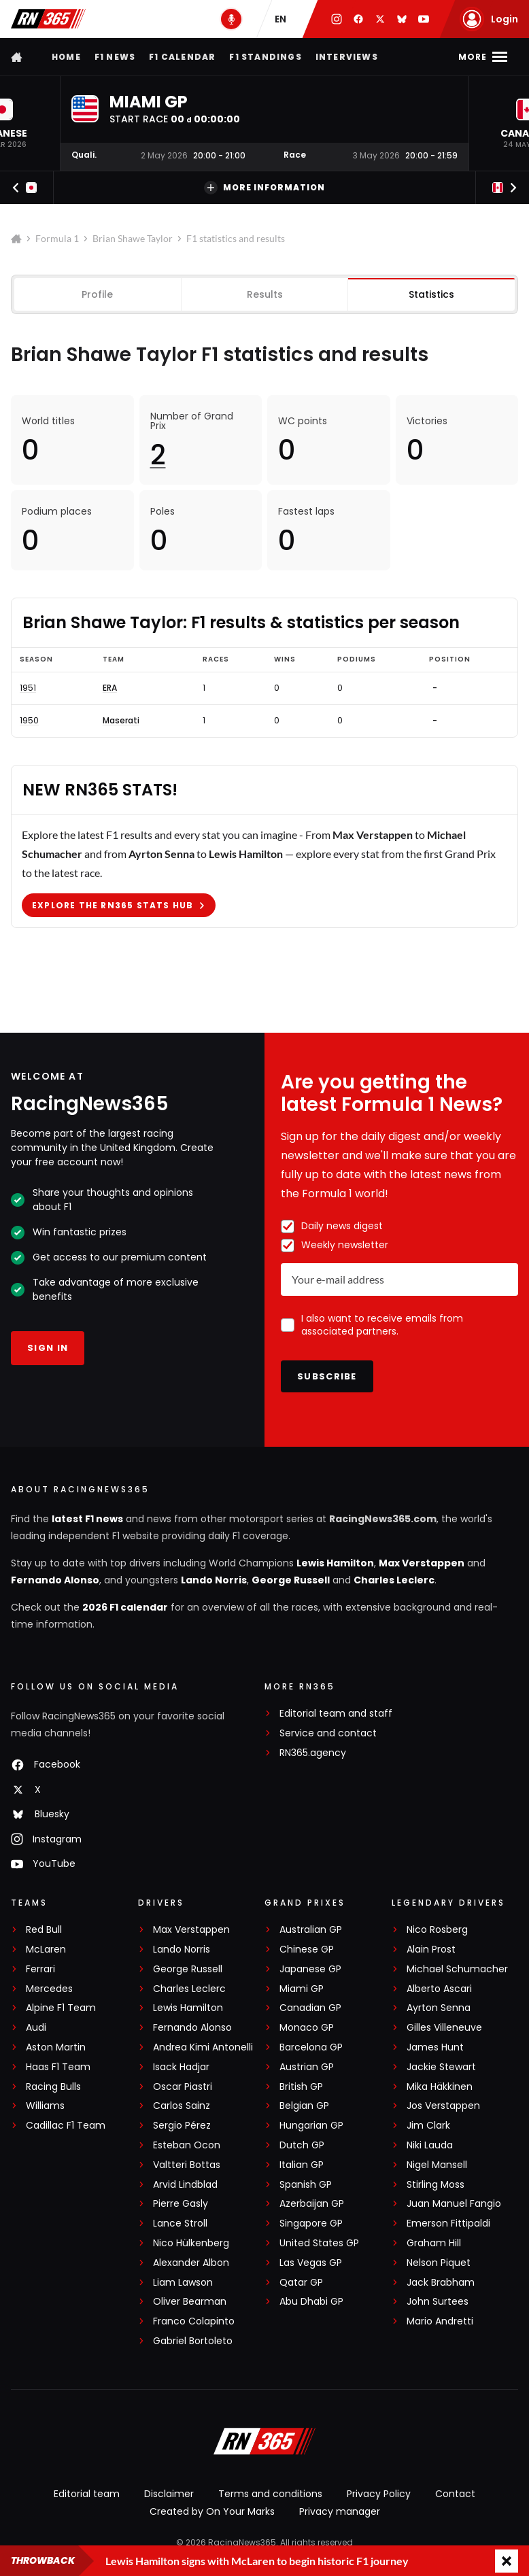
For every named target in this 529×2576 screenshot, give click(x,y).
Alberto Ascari (439, 1989)
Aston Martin (56, 2047)
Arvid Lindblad (185, 2185)
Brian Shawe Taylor (132, 238)
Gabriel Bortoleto (193, 2341)
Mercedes (49, 1989)
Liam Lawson (183, 2282)
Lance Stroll (180, 2223)
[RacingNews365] (264, 2443)
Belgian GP (304, 2106)
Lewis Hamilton (335, 1563)
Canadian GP (310, 2008)
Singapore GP (311, 2223)
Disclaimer (169, 2494)
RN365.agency (312, 1753)
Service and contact (328, 1733)
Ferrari (40, 1969)
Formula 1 (57, 238)
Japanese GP (310, 1969)
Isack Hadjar (181, 2067)
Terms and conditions (270, 2494)
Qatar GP (301, 2282)
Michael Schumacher (457, 1969)
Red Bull (44, 1930)
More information (264, 187)
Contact (455, 2494)
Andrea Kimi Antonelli (203, 2047)
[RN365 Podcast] (231, 19)
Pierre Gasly (180, 2204)
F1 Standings (265, 57)
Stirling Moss (435, 2185)
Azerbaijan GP (311, 2204)
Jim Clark (428, 2125)
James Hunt (435, 2047)
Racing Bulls (53, 2087)
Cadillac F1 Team (65, 2125)
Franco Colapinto (194, 2321)
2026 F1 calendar (125, 1607)
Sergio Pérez (182, 2125)
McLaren (46, 1949)
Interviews (346, 57)
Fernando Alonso (55, 1580)
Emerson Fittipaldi (448, 2223)
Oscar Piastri (182, 2087)
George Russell (291, 1580)
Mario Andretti (440, 2321)
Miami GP (301, 1989)
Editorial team (87, 2494)
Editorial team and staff (335, 1713)
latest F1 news (87, 1519)
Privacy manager (339, 2511)
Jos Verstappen (443, 2106)
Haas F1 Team (58, 2067)
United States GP (319, 2243)
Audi (36, 2027)
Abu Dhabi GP (311, 2301)
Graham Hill (434, 2243)
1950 (29, 720)
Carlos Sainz (181, 2106)
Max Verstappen (421, 1563)
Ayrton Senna (439, 2008)
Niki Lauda (430, 2145)
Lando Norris (214, 1580)
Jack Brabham (441, 2282)
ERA (110, 687)
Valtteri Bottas (186, 2165)
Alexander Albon (191, 2263)
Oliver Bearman (189, 2301)
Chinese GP (306, 1949)
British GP (301, 2087)
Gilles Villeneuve (444, 2027)
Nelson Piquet (439, 2263)
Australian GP (310, 1930)
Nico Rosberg (437, 1930)
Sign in (47, 1347)
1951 (28, 687)
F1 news (115, 57)
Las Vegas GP (310, 2263)
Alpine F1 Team (61, 2008)
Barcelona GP (311, 2047)
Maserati (121, 720)
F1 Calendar (182, 57)
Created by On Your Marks (212, 2511)
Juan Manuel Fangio (454, 2204)
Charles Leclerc (394, 1580)
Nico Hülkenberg (191, 2243)
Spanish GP (305, 2185)
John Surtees (437, 2301)
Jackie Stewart (441, 2067)
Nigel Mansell (437, 2165)
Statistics (431, 294)
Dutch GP (301, 2145)
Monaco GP (306, 2027)
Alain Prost (431, 1949)
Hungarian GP (311, 2125)
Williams (45, 2106)
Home (66, 57)
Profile (97, 294)
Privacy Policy (379, 2494)
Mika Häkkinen (440, 2087)
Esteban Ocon (186, 2145)
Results (265, 294)
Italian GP (301, 2165)
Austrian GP (306, 2067)
